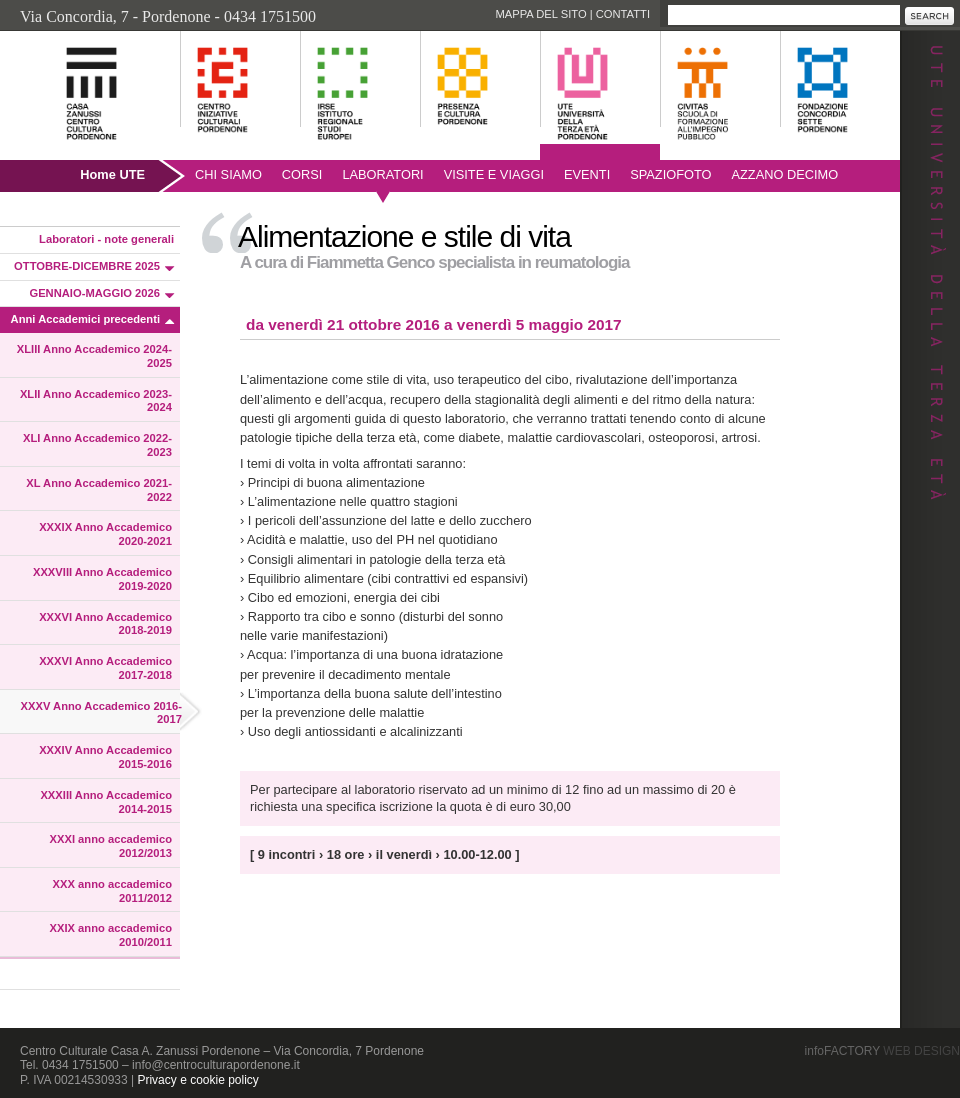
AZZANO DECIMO (785, 174)
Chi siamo (228, 174)
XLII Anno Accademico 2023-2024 (96, 401)
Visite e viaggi (494, 174)
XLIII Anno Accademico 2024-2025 (94, 356)
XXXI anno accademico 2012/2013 (111, 846)
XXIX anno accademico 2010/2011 (111, 935)
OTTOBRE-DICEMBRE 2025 (87, 266)
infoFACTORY (882, 1051)
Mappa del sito (540, 14)
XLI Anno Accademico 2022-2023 (97, 445)
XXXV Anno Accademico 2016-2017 (101, 713)
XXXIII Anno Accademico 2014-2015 (106, 802)
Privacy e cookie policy (197, 1080)
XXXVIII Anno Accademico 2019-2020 (102, 579)
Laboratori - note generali (106, 239)
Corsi (302, 174)
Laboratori (382, 174)
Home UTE (112, 174)
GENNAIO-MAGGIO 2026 (94, 293)
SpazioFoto (670, 174)
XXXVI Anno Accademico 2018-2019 (105, 624)
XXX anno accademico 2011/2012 (112, 891)
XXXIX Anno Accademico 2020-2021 (105, 534)
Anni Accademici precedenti (85, 319)
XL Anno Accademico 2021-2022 (99, 490)
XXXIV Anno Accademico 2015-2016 (105, 757)
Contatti (623, 14)
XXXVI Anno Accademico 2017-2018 (105, 668)
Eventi (587, 174)
